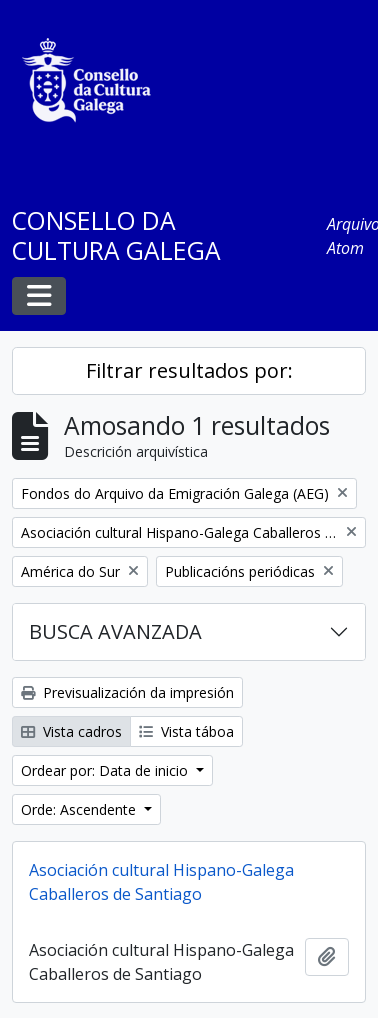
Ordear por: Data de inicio (106, 770)
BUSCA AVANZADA (115, 631)
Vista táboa (186, 731)
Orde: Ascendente (80, 809)
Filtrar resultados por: (189, 370)
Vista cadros (71, 731)
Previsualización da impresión (127, 692)
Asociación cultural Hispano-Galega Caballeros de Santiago (161, 882)
